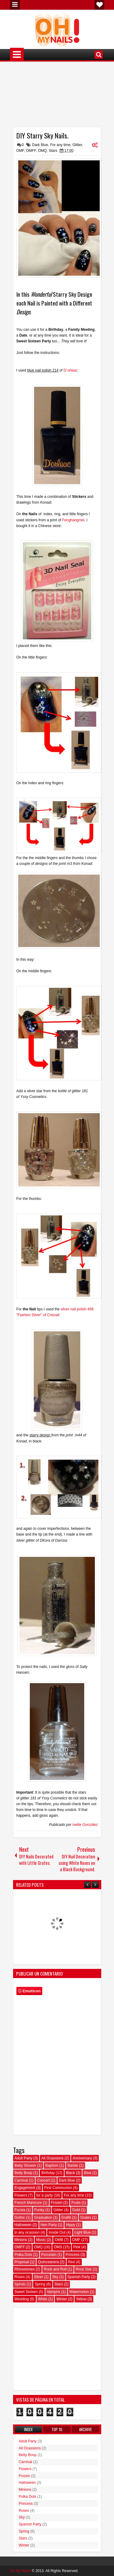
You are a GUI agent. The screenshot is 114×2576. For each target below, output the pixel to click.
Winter (61, 2299)
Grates (85, 2217)
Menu (15, 5)
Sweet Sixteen (26, 2292)
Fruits (76, 2202)
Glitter (77, 145)
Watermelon (79, 2292)
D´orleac (70, 370)
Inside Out (57, 2232)
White (42, 2299)
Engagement (25, 2188)
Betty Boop (24, 2173)
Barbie (72, 2165)
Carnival (21, 2180)
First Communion (58, 2188)
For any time (60, 145)
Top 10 (56, 2429)
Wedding (22, 2299)
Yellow (81, 2299)
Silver (38, 2277)
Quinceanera (48, 2262)
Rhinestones (25, 2269)
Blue (87, 2173)
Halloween (23, 2225)
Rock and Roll (55, 2269)
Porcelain (49, 2255)
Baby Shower (25, 2165)
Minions (21, 2240)
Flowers (21, 2195)
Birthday (48, 2173)
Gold (76, 2210)
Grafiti (66, 2217)
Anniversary (82, 2158)
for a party (44, 2195)
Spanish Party (78, 2277)
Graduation (43, 2217)
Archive (85, 2429)
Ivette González (85, 1825)
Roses (20, 2277)
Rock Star (84, 2269)
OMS (58, 2247)
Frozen (56, 2202)
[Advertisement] (57, 96)
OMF (20, 151)
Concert (43, 2180)
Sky (55, 2277)
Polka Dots (23, 2255)
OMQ (42, 151)
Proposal (22, 2262)
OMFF (31, 151)
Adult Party (24, 2158)
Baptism (51, 2165)
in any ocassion (27, 2232)
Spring (40, 2284)
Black (70, 2173)
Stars (53, 151)
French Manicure (28, 2202)
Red (71, 2262)
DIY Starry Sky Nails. (42, 135)
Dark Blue (40, 145)
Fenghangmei (73, 520)
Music (41, 2240)
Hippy (70, 2225)
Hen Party (49, 2225)
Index (28, 2429)
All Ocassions (52, 2158)
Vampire (53, 2292)
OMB (59, 2240)
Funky (39, 2210)
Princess (73, 2255)
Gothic (20, 2217)
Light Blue (82, 2232)
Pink (76, 2247)
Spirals (20, 2284)
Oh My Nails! (20, 2571)
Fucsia (20, 2210)
